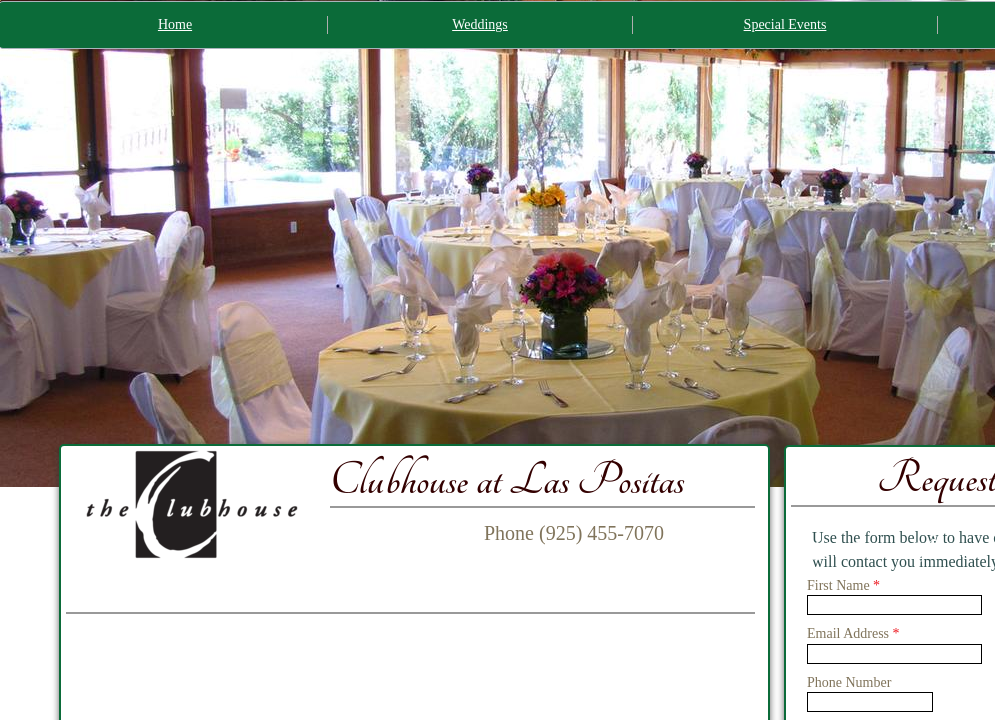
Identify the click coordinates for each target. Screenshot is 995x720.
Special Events (785, 24)
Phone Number (849, 682)
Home (175, 24)
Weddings (480, 24)
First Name (843, 585)
